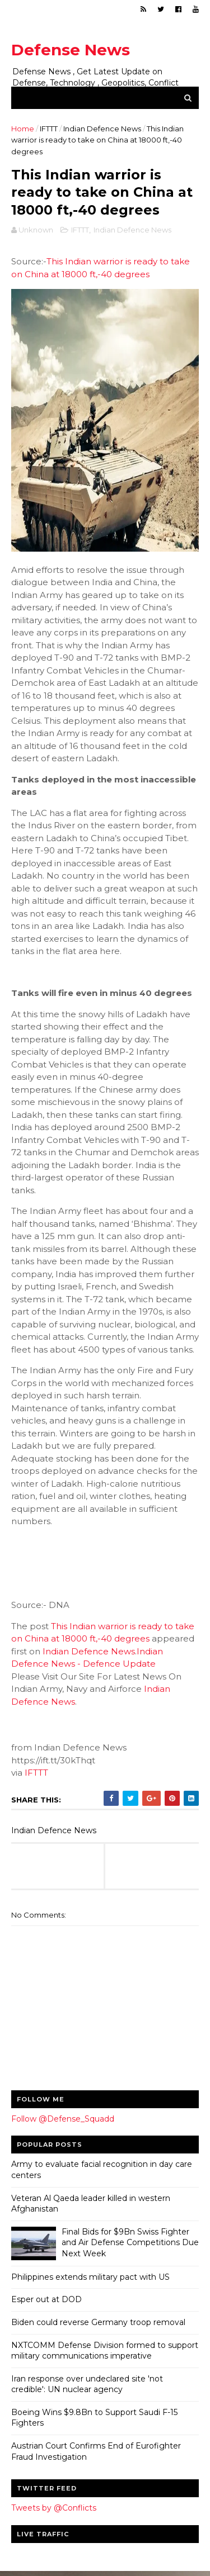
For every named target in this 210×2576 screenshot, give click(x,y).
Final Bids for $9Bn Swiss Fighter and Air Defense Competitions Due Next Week (130, 2244)
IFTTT (49, 129)
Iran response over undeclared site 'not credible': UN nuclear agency (87, 2386)
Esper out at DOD (46, 2301)
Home (22, 129)
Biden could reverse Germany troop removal (98, 2324)
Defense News (70, 49)
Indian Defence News (102, 129)
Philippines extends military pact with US (90, 2279)
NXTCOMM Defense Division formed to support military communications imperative (104, 2351)
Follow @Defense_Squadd (62, 2120)
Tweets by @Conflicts (53, 2509)
